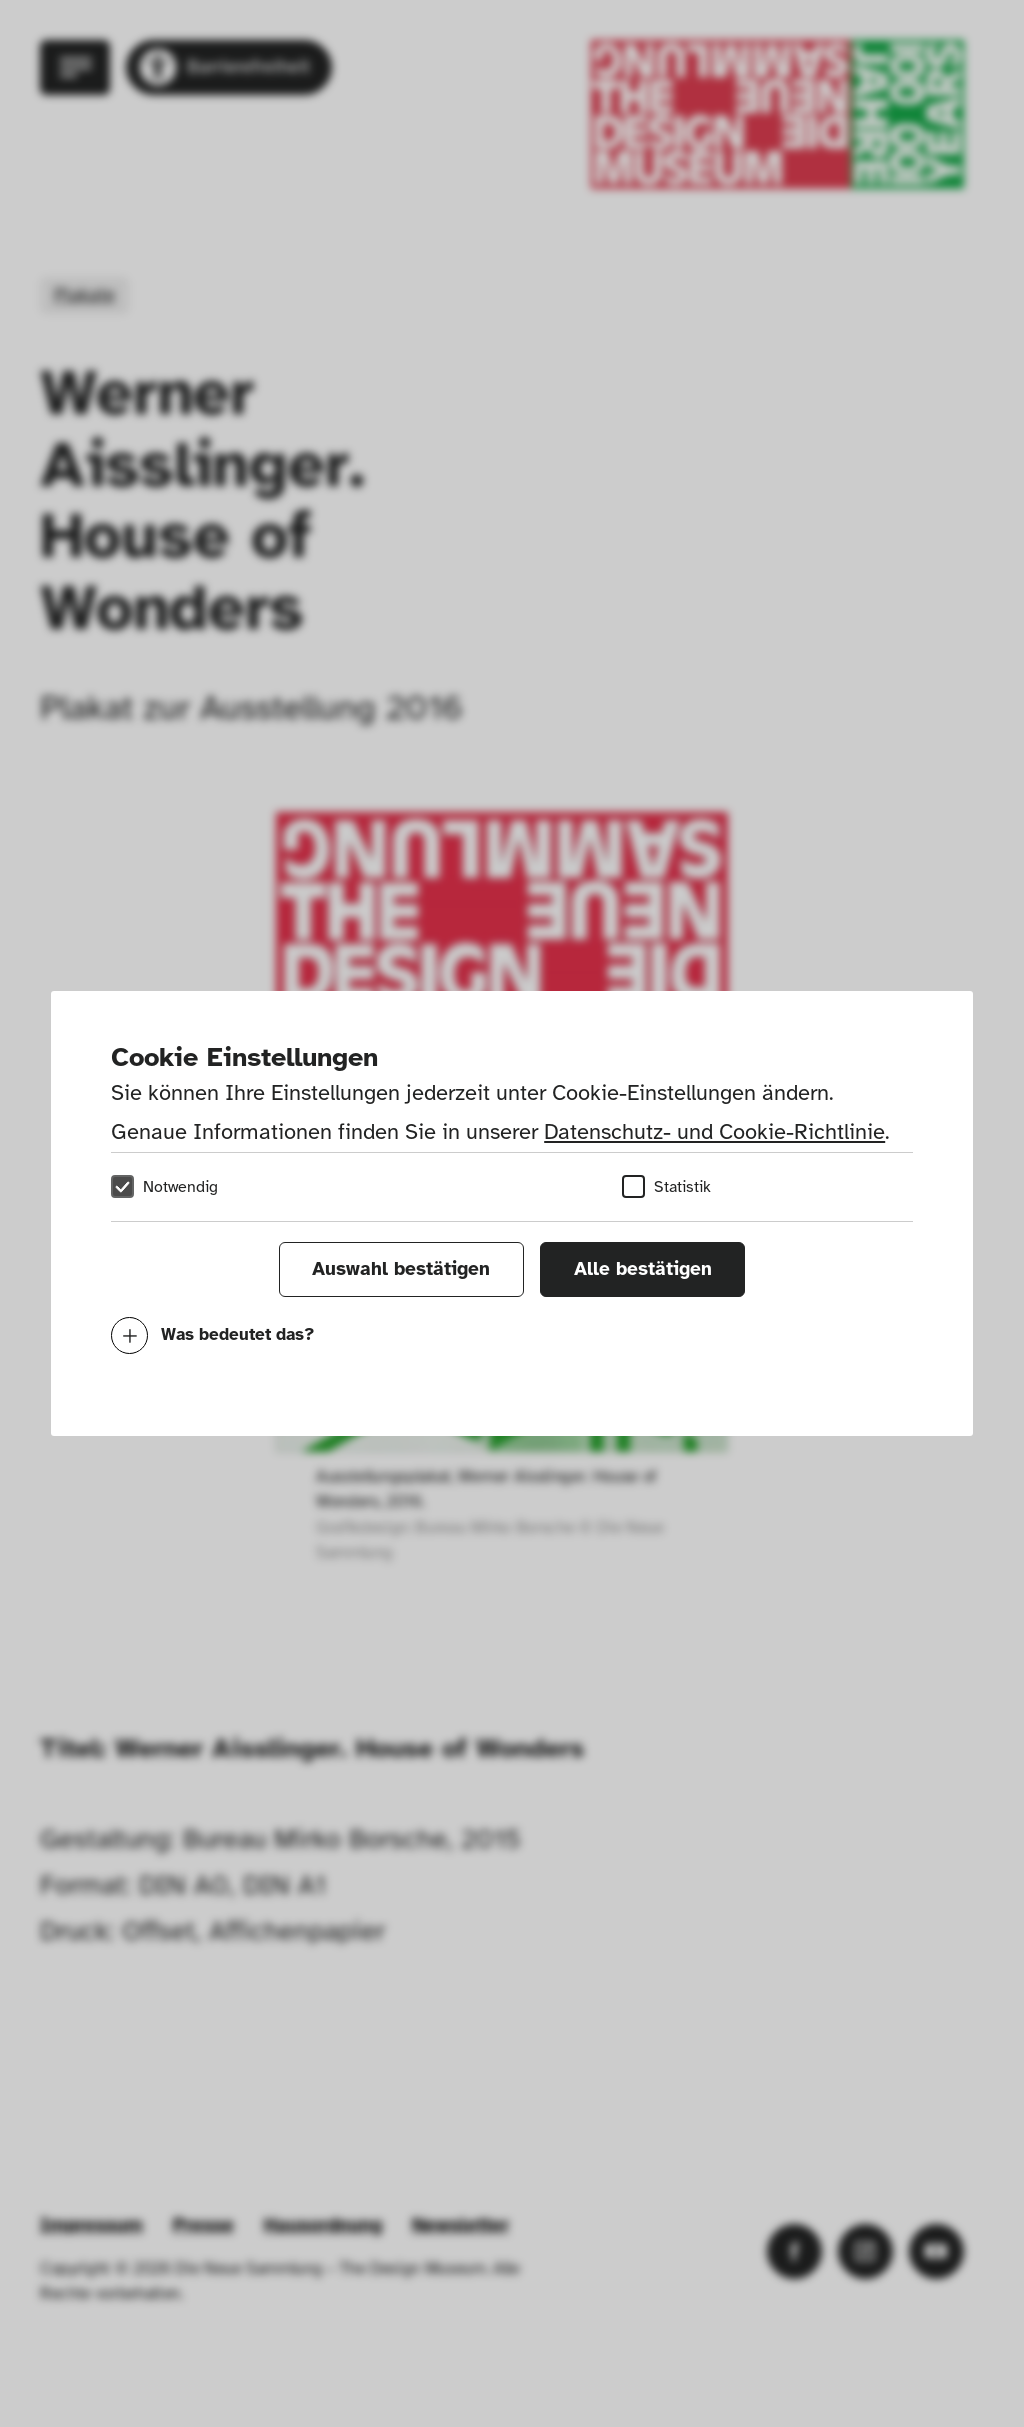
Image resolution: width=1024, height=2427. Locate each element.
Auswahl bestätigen (401, 1269)
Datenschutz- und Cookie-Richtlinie (714, 1131)
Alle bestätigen (643, 1269)
